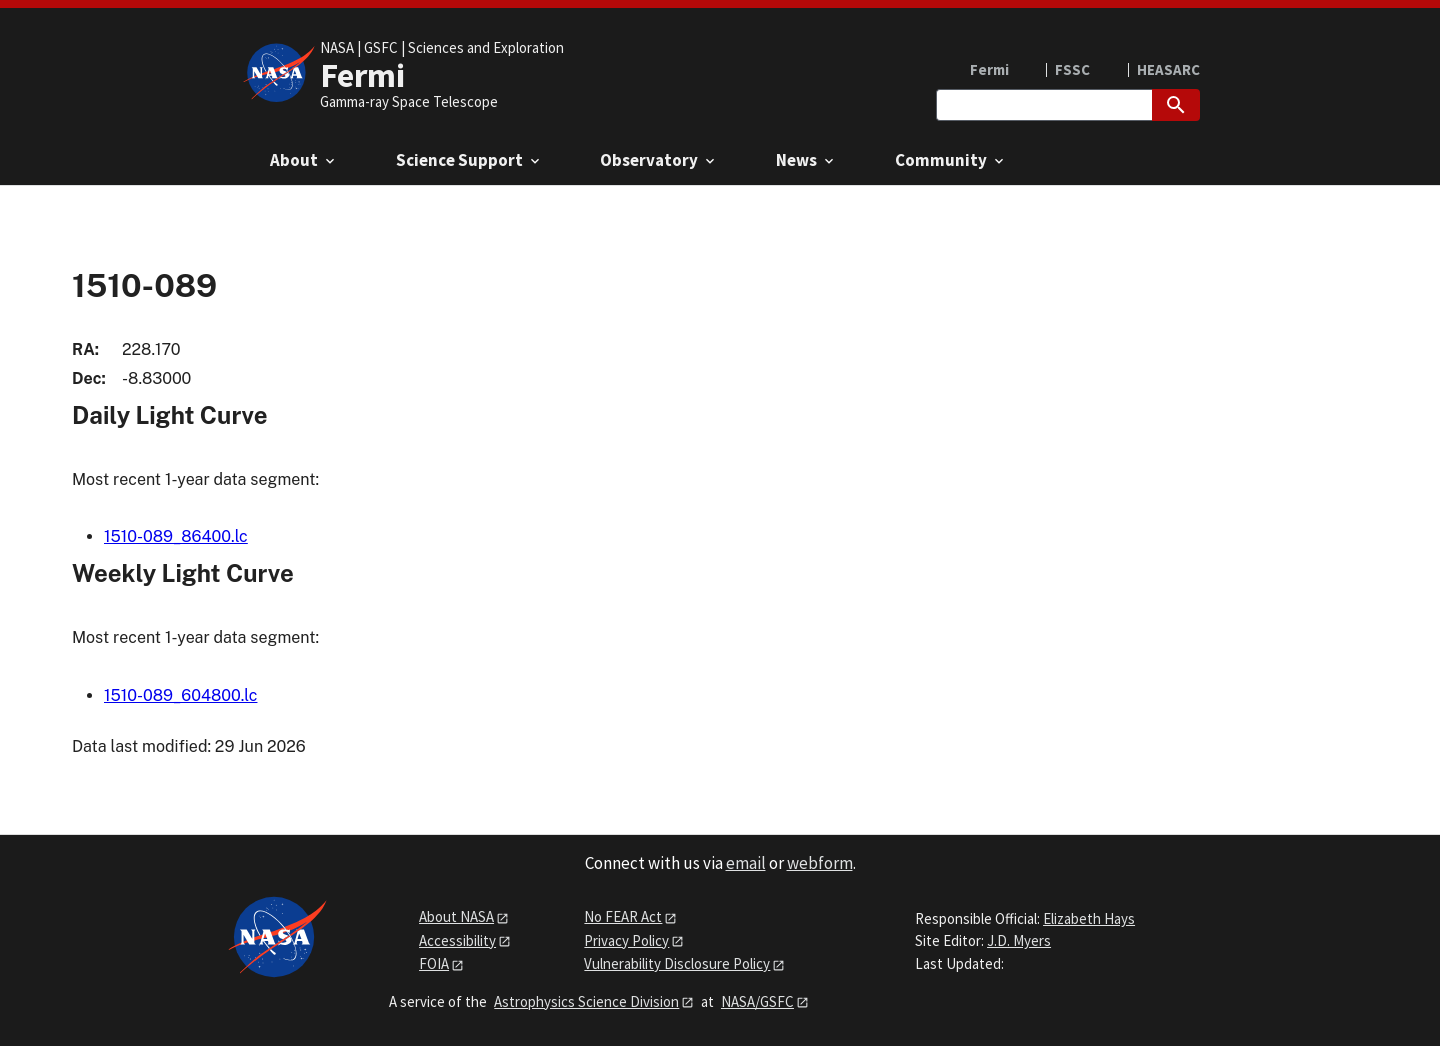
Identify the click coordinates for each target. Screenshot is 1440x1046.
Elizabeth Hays (1089, 918)
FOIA (434, 963)
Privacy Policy (626, 940)
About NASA (456, 916)
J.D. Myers (1019, 940)
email (746, 863)
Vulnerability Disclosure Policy (677, 963)
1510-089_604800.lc (180, 695)
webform (820, 863)
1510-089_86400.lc (176, 536)
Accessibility (457, 940)
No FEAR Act (623, 916)
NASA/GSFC (757, 1001)
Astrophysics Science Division (586, 1001)
